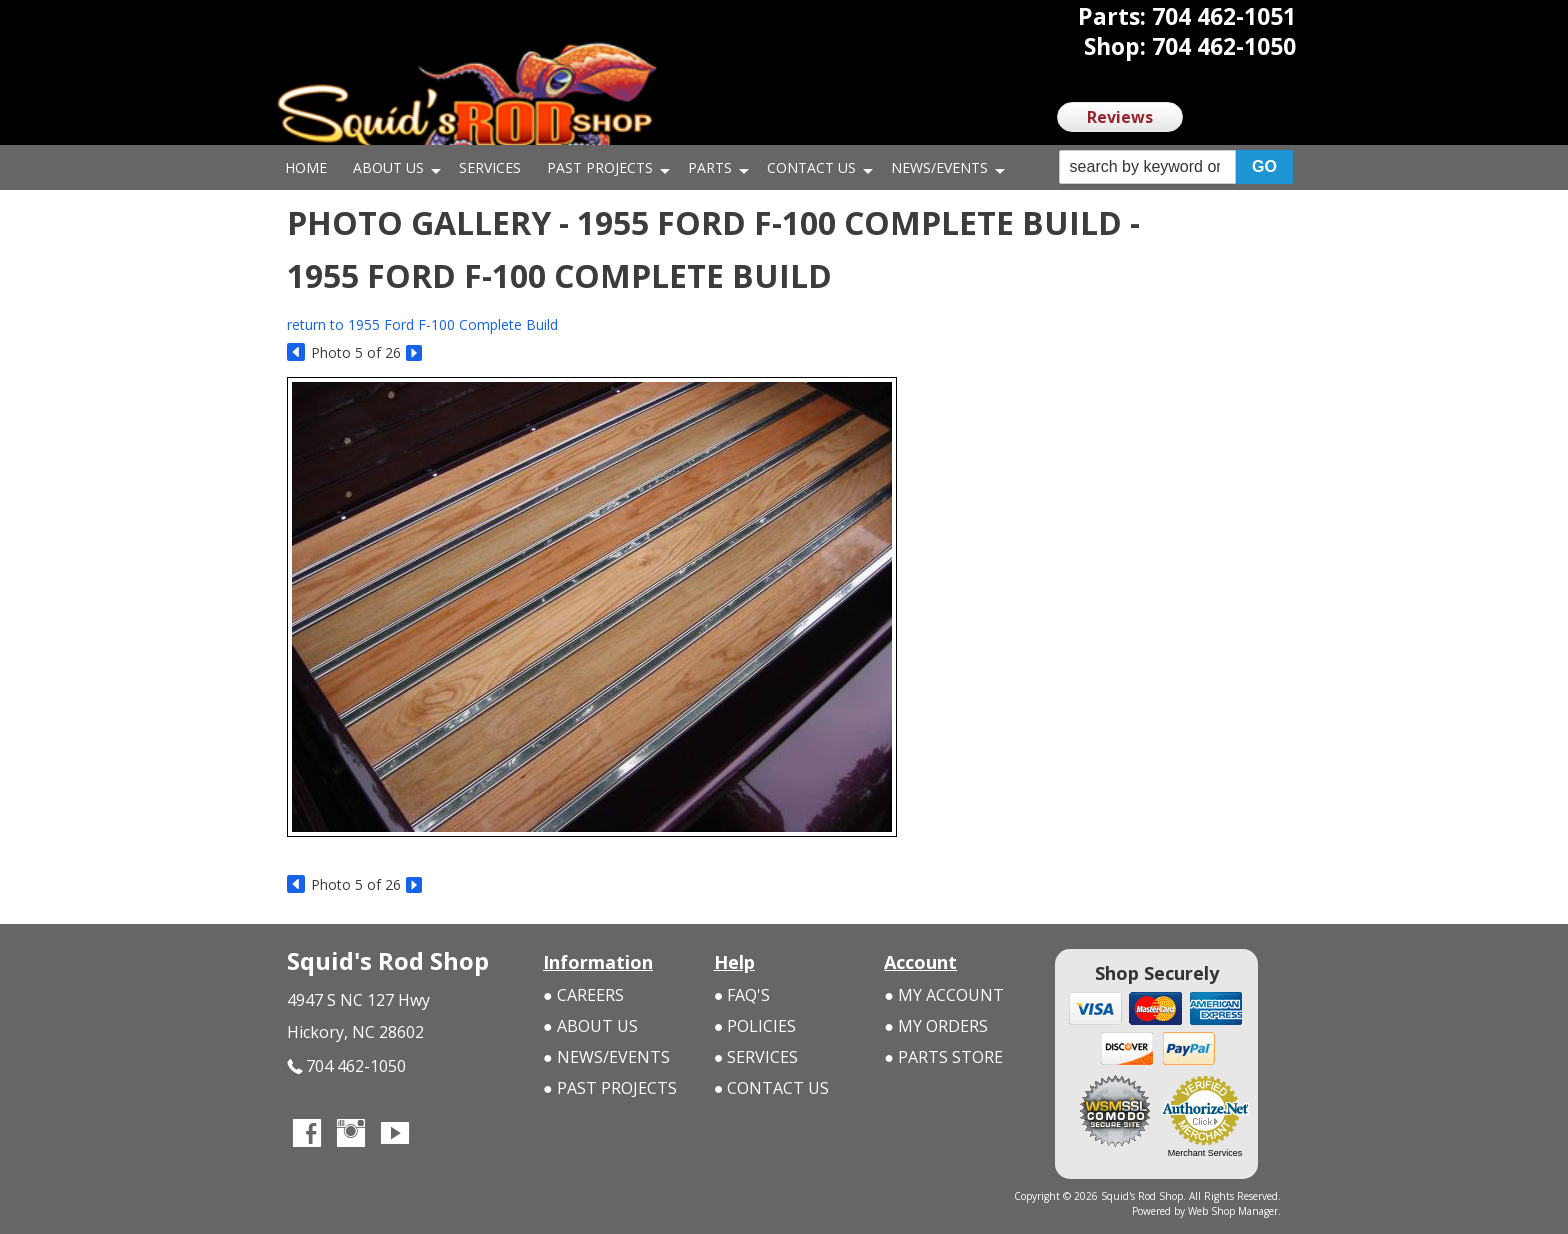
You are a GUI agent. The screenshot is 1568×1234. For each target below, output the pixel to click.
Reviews (1120, 117)
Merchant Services (1205, 1153)
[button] (1176, 167)
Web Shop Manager (1233, 1211)
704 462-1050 (346, 1066)
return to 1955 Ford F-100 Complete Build (422, 324)
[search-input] (1147, 167)
